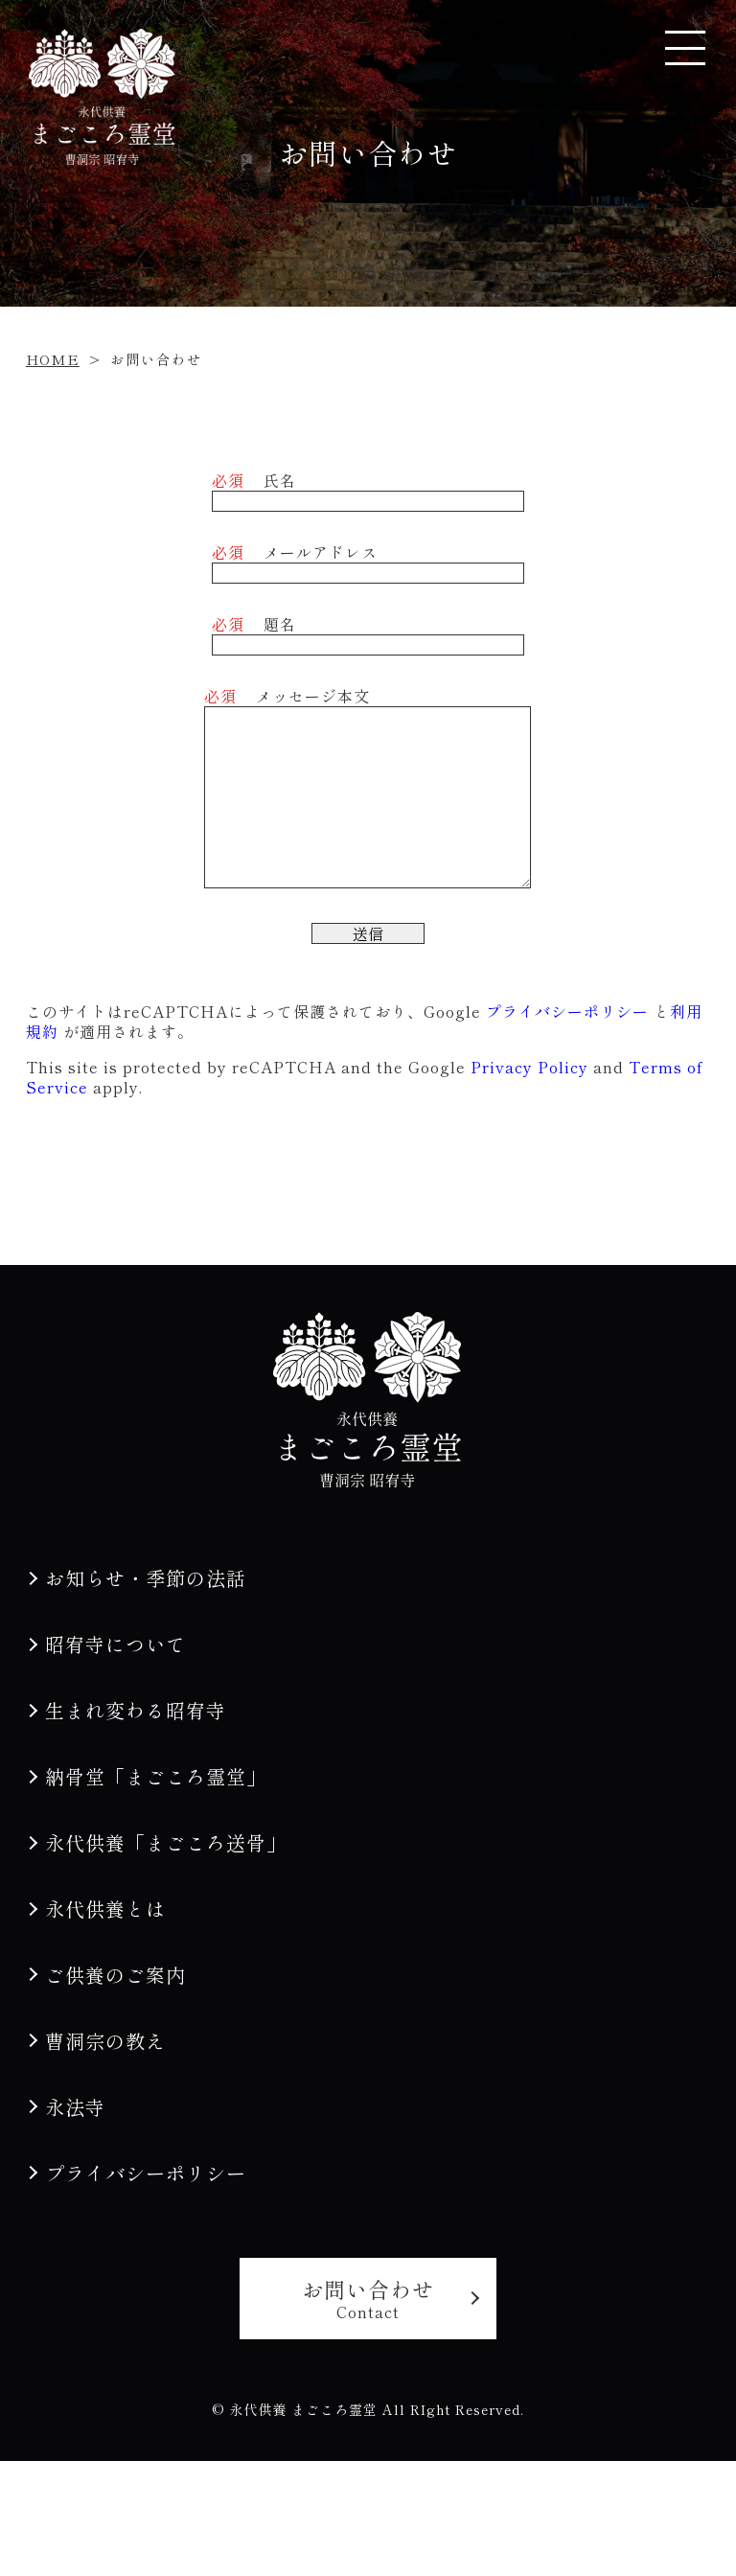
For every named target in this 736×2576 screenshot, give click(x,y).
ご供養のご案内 (115, 1975)
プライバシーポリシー (567, 1011)
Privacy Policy (529, 1066)
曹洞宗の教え (105, 2041)
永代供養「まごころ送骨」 (166, 1842)
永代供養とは (105, 1908)
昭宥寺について (115, 1644)
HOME (53, 359)
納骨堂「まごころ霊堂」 (155, 1776)
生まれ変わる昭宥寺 (135, 1710)
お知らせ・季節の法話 (145, 1578)
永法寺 (75, 2107)
